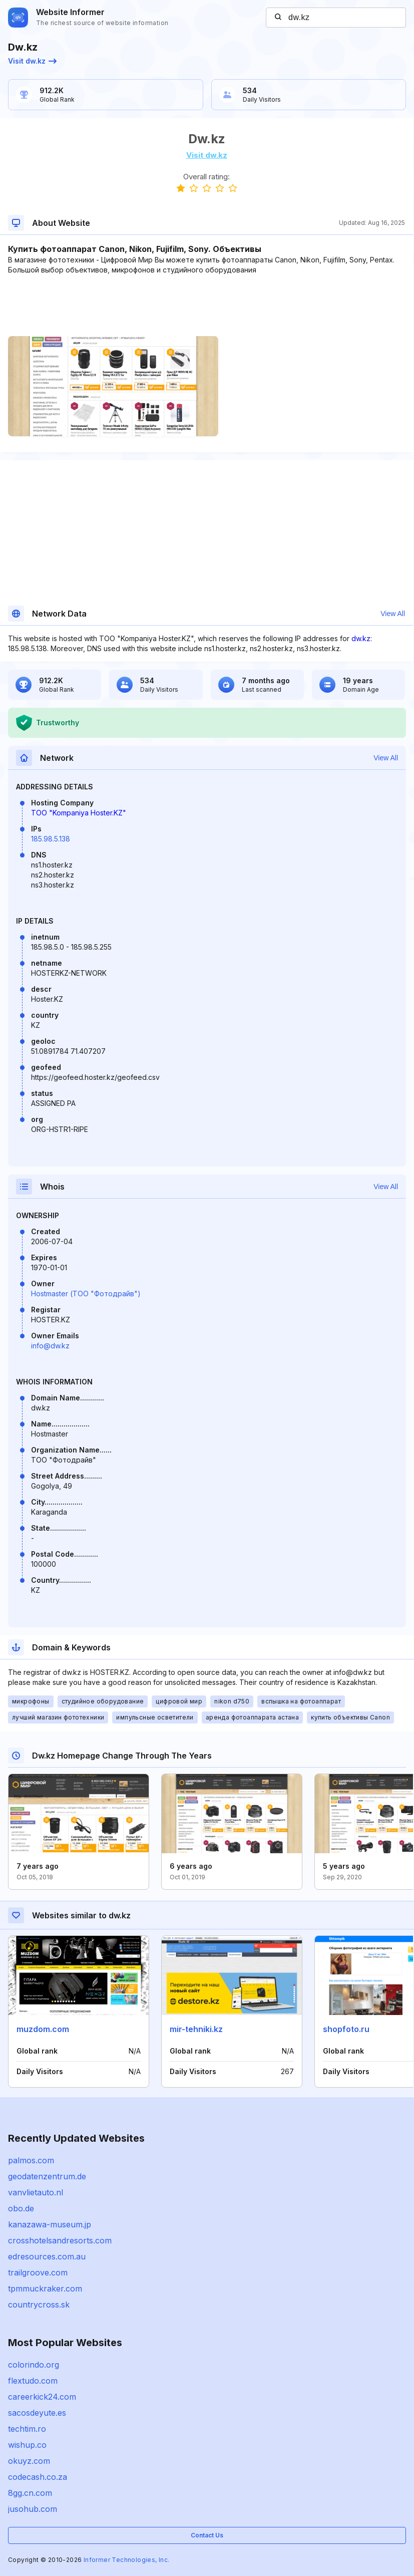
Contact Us (207, 2535)
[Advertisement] (206, 305)
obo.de (21, 2208)
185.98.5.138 (50, 838)
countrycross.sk (39, 2305)
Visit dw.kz (32, 61)
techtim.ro (27, 2429)
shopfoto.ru (346, 2029)
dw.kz (360, 638)
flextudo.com (33, 2381)
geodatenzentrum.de (47, 2176)
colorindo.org (33, 2365)
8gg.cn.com (30, 2493)
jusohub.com (32, 2509)
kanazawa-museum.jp (49, 2224)
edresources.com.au (47, 2256)
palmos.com (31, 2160)
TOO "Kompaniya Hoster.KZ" (78, 812)
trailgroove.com (38, 2272)
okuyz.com (29, 2461)
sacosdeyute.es (37, 2413)
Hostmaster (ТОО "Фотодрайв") (86, 1293)
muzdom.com (43, 2029)
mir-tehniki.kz (196, 2029)
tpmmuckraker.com (45, 2288)
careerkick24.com (42, 2397)
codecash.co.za (37, 2477)
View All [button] (392, 614)
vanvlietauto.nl (35, 2192)
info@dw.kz (50, 1345)
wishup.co (27, 2445)
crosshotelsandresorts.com (60, 2240)
